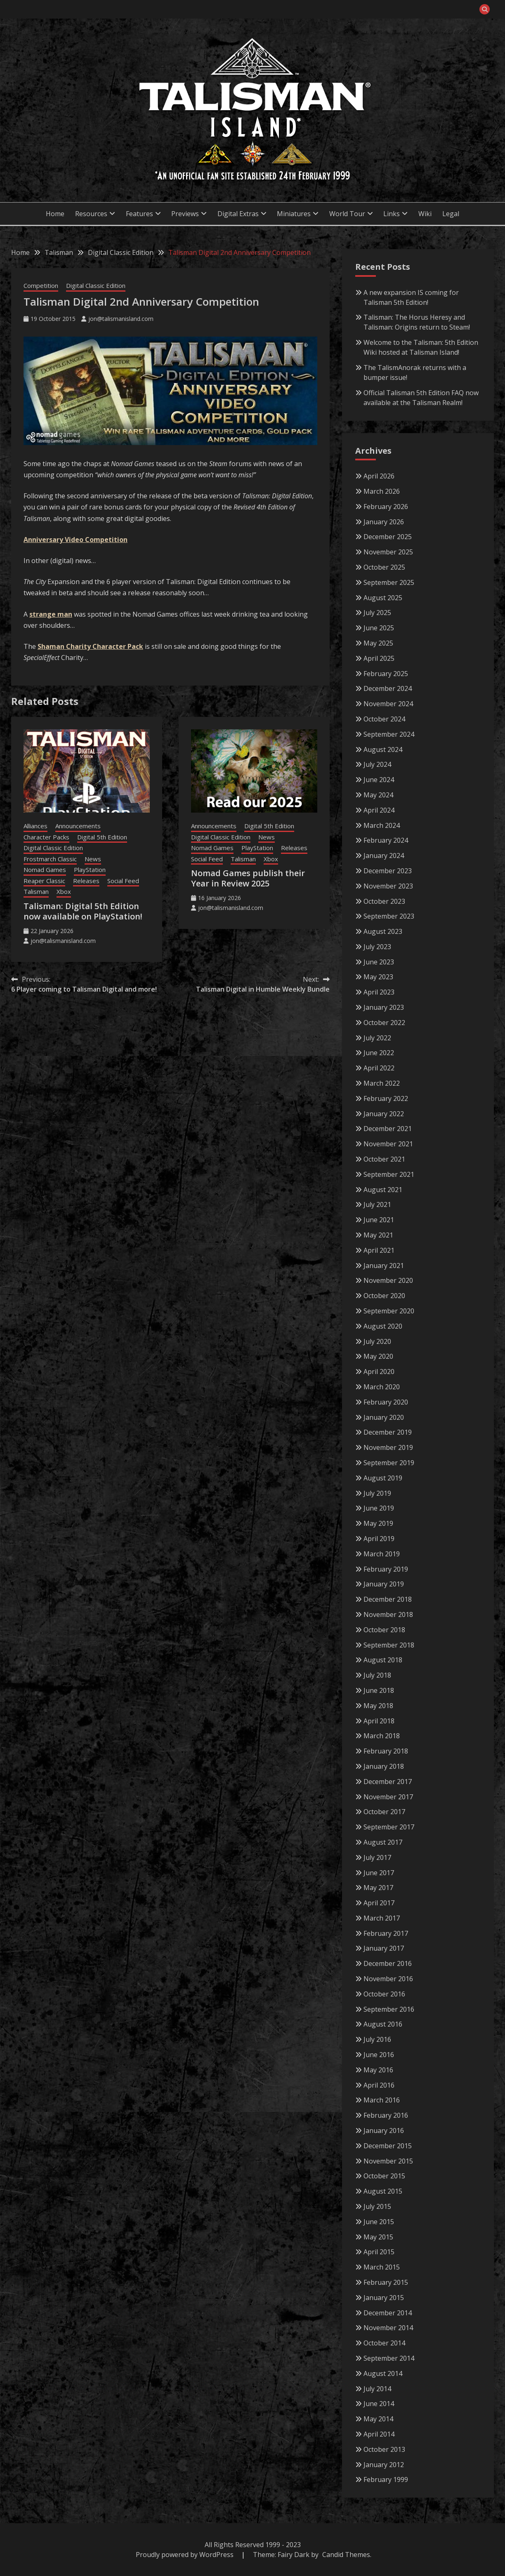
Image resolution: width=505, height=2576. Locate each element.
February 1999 (385, 2479)
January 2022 (383, 1113)
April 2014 (378, 2434)
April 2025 (378, 658)
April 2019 (378, 1538)
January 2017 (383, 1948)
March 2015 (381, 2267)
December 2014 (387, 2312)
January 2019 (383, 1583)
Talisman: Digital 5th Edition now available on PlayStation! (83, 911)
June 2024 (378, 779)
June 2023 (378, 961)
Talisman (36, 891)
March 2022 (381, 1083)
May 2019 (378, 1523)
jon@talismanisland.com (120, 319)
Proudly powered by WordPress (185, 2554)
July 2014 (377, 2388)
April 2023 (378, 992)
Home (55, 213)
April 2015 (378, 2251)
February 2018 (385, 1751)
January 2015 (383, 2297)
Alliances (35, 826)
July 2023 (377, 946)
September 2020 (388, 1310)
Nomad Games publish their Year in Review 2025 (248, 878)
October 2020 (384, 1295)
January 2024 (383, 855)
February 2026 (385, 506)
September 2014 (388, 2358)
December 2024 (387, 688)
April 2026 (378, 476)
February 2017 (385, 1933)
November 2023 (388, 886)
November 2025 (388, 551)
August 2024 (382, 749)
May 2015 (378, 2236)
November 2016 (388, 1978)
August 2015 (382, 2191)
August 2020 (382, 1326)
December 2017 (387, 1781)
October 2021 (384, 1159)
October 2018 (384, 1629)
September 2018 (388, 1645)
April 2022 (378, 1067)
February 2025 (385, 673)
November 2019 (388, 1447)
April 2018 (378, 1720)
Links (391, 213)
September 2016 (388, 2009)
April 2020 (378, 1371)
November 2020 (388, 1280)
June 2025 (378, 627)
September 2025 (388, 582)
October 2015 (384, 2175)
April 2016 (378, 2085)
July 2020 (377, 1341)
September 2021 (388, 1174)
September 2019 (388, 1462)
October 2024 (384, 719)
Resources (91, 213)
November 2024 (388, 703)
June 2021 (378, 1219)
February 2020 (385, 1402)
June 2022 (378, 1052)
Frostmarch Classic (50, 859)
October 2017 (384, 1811)
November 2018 (388, 1614)
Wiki (425, 213)
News (93, 859)
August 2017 (382, 1842)
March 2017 (381, 1918)
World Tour (347, 213)
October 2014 (384, 2342)
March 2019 (381, 1553)
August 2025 (382, 597)
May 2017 (378, 1887)
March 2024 (381, 825)
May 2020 (378, 1356)
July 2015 (377, 2206)
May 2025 (378, 643)
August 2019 (382, 1477)
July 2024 (377, 764)
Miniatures (294, 213)
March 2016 (381, 2100)
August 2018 (382, 1659)
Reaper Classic (44, 881)
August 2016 (382, 2024)
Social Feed (123, 881)
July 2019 (377, 1493)
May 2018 (378, 1705)
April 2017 (378, 1902)
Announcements (78, 826)
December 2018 (387, 1599)
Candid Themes (346, 2554)
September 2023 (388, 916)
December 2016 (387, 1963)
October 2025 (384, 567)
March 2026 (381, 491)
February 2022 (385, 1098)
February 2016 (385, 2115)
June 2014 (378, 2403)
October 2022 (384, 1022)
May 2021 (378, 1235)
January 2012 (383, 2464)
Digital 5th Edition (102, 837)
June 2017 (378, 1872)
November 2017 (388, 1796)
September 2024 (388, 734)
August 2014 (382, 2373)
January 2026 (383, 521)
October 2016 (384, 1994)
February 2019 (385, 1569)
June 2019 (378, 1508)
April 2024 (378, 810)
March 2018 (381, 1735)
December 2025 (387, 536)
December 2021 (387, 1128)
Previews (185, 213)
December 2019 (387, 1432)
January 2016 (383, 2130)
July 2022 (377, 1037)
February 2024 (385, 840)
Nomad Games (45, 869)
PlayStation (90, 869)
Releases (86, 881)
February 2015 (385, 2282)
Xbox (64, 891)
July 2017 (377, 1857)
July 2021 (377, 1204)
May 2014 (378, 2418)
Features (139, 213)
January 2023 (383, 1007)
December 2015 (387, 2145)
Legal (450, 213)
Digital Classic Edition (95, 285)
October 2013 (384, 2449)
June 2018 (378, 1690)
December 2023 (387, 870)
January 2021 (383, 1265)
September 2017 (388, 1826)
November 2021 (388, 1143)
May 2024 (378, 794)
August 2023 (382, 931)
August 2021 (382, 1189)
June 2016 (378, 2054)
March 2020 (381, 1386)
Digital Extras (238, 213)
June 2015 (378, 2221)
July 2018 (377, 1675)
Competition (41, 285)
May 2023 (378, 976)
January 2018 (383, 1766)
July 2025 (377, 612)
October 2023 (384, 901)
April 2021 (378, 1250)
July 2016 (377, 2039)
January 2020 (383, 1417)
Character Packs (46, 837)
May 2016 (378, 2069)
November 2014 (388, 2327)
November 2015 (388, 2161)
